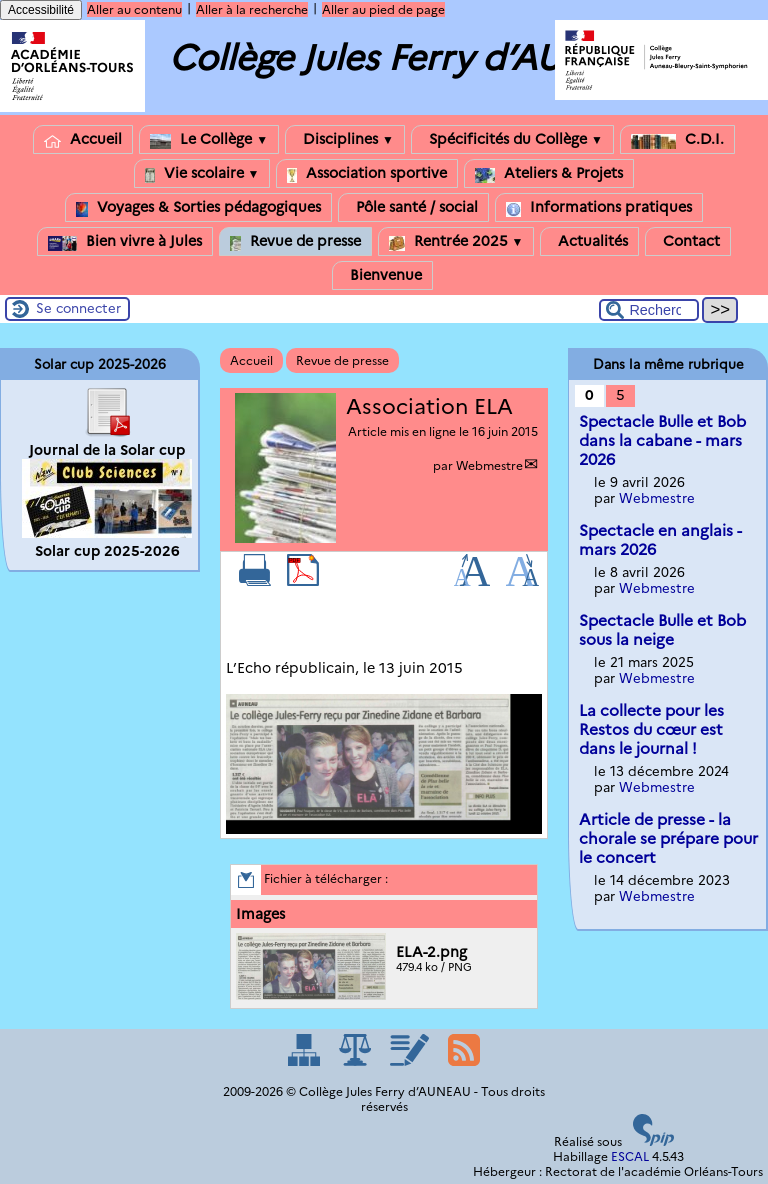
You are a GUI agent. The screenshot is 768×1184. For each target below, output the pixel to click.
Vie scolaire (202, 173)
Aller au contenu (134, 9)
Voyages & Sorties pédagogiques (198, 207)
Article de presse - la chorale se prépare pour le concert (668, 838)
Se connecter (78, 308)
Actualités (589, 241)
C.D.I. (677, 139)
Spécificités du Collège (512, 139)
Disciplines (345, 139)
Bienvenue (382, 275)
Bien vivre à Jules (125, 241)
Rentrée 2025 (456, 241)
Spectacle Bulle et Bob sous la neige (662, 630)
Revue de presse (295, 241)
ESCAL (630, 1156)
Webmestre (489, 465)
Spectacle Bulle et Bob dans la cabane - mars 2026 (662, 440)
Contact (688, 241)
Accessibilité (41, 10)
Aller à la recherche (252, 9)
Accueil (83, 139)
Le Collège (209, 139)
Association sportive (367, 173)
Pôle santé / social (413, 207)
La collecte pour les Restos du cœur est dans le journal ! (651, 729)
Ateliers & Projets (549, 173)
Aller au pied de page (383, 9)
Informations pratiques (599, 207)
